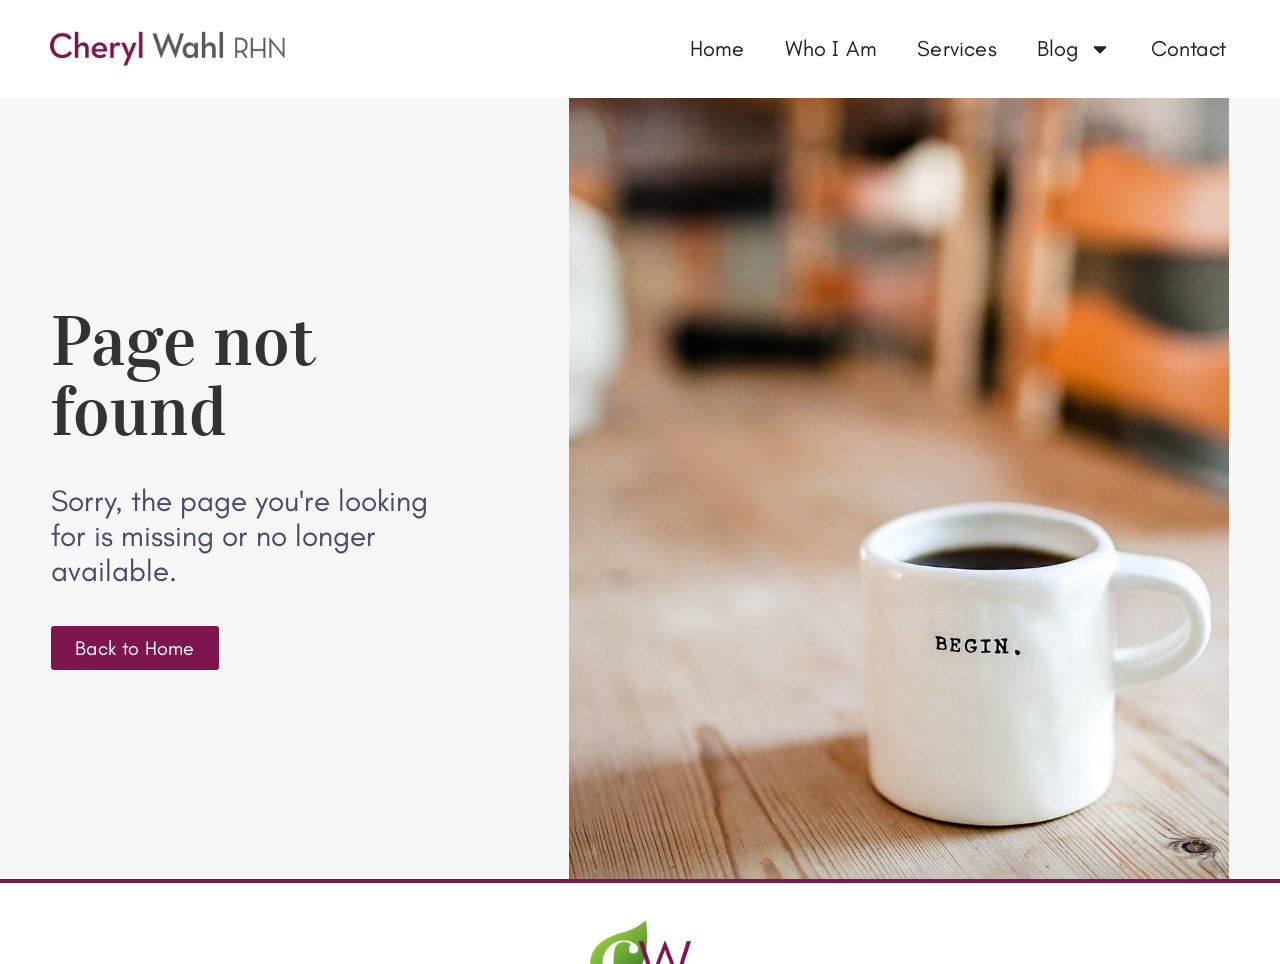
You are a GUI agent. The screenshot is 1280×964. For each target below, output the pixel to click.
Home (717, 48)
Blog (1074, 49)
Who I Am (831, 48)
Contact (1188, 48)
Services (957, 48)
